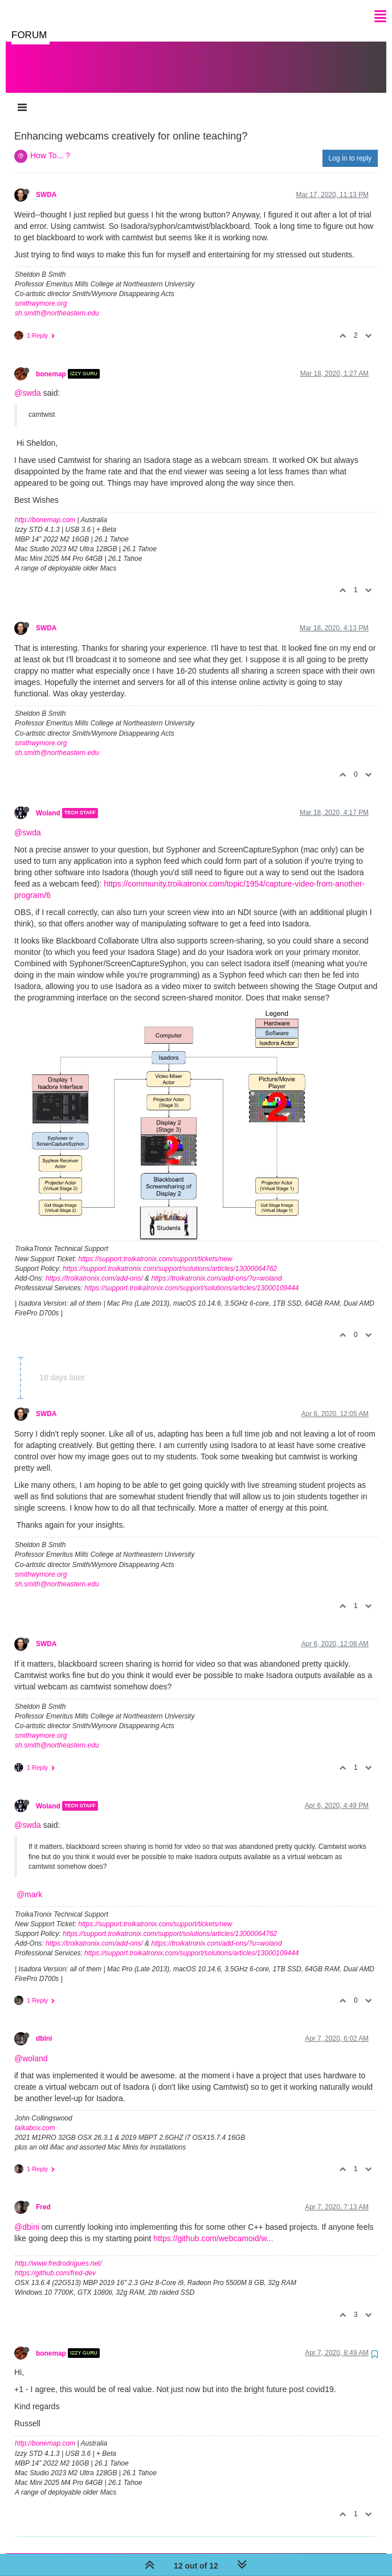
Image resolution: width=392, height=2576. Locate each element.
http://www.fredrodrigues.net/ (58, 2252)
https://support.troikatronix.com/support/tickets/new (155, 1248)
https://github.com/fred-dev (55, 2262)
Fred (43, 2196)
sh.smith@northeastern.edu (57, 302)
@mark (29, 1883)
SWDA (46, 183)
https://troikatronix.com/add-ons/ (94, 1267)
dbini (44, 2027)
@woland (31, 2047)
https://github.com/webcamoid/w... (213, 2227)
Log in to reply (350, 147)
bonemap (51, 362)
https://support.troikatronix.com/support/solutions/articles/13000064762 (170, 1257)
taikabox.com (35, 2116)
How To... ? (50, 144)
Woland (48, 802)
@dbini (26, 2215)
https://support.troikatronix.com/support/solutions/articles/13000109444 (191, 1277)
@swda (27, 381)
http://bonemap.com (45, 508)
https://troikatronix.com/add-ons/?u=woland (216, 1267)
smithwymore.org (41, 292)
